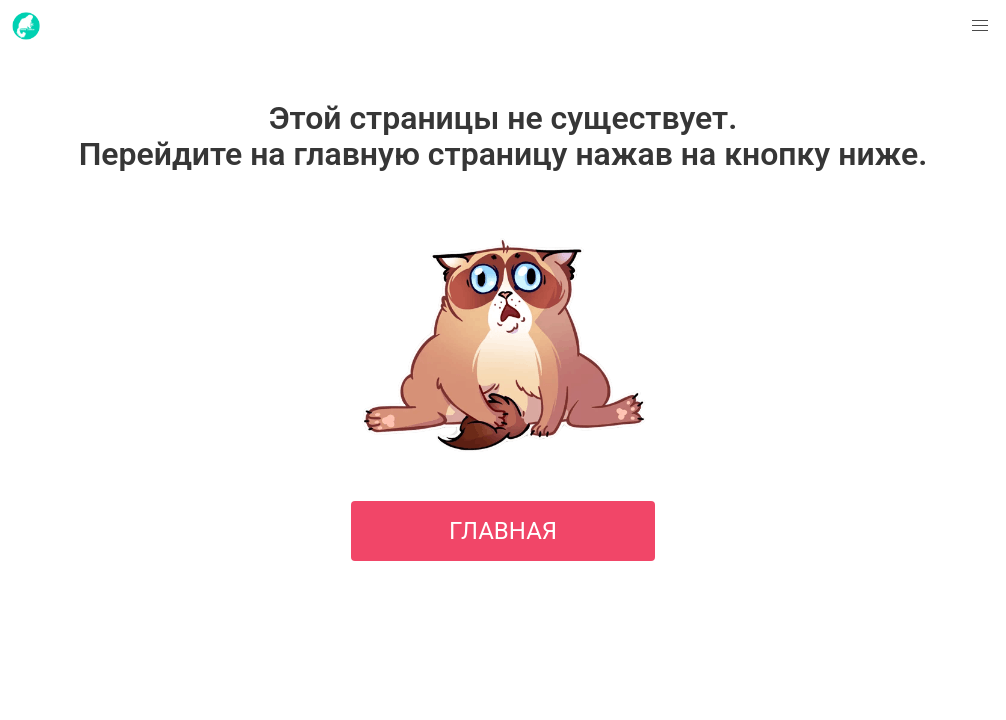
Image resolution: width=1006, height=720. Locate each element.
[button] (980, 26)
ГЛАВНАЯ (503, 531)
